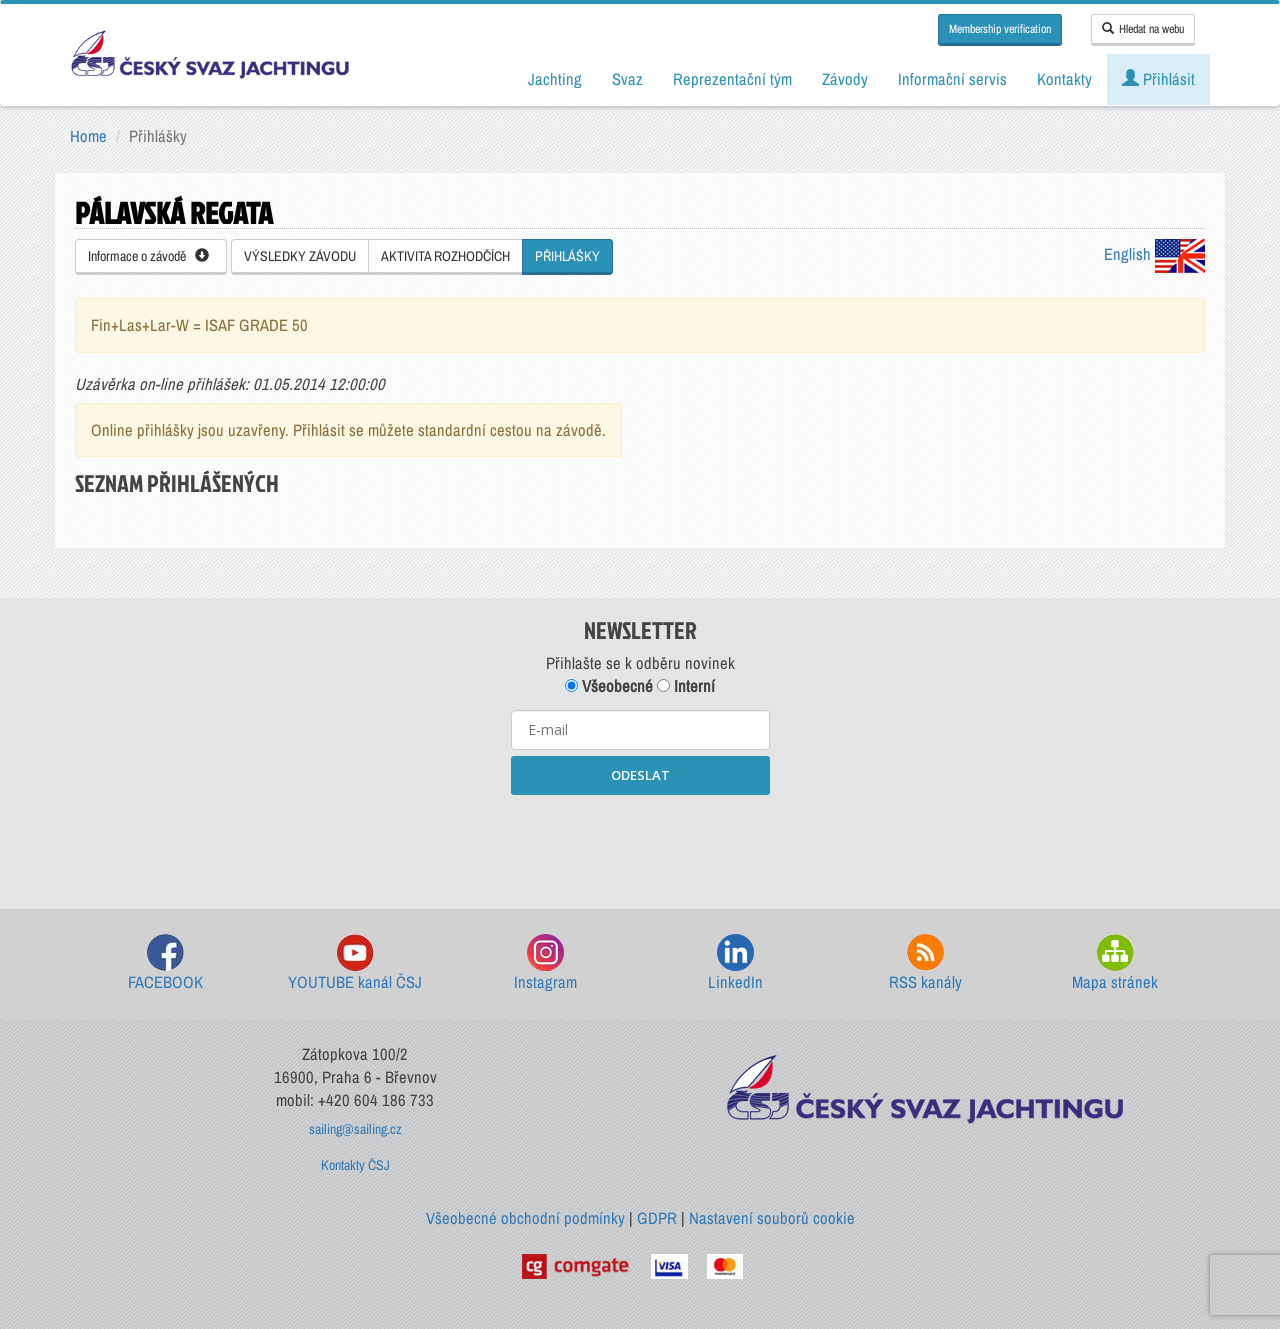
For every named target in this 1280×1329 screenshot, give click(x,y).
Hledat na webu (1143, 29)
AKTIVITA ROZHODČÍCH (445, 256)
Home (88, 136)
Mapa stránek (1115, 963)
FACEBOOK (165, 963)
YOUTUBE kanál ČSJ (355, 963)
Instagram (545, 963)
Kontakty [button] (1064, 79)
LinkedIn (735, 963)
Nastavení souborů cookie (772, 1218)
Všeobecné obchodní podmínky (525, 1218)
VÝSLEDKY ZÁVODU (300, 256)
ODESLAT (640, 775)
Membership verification (1000, 29)
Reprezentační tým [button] (732, 79)
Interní (686, 686)
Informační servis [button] (952, 79)
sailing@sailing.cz (355, 1129)
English (1154, 254)
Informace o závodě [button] (148, 256)
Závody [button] (845, 79)
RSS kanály (925, 963)
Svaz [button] (627, 79)
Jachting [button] (555, 79)
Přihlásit (1158, 79)
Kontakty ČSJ (355, 1165)
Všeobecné (609, 686)
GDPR (657, 1218)
